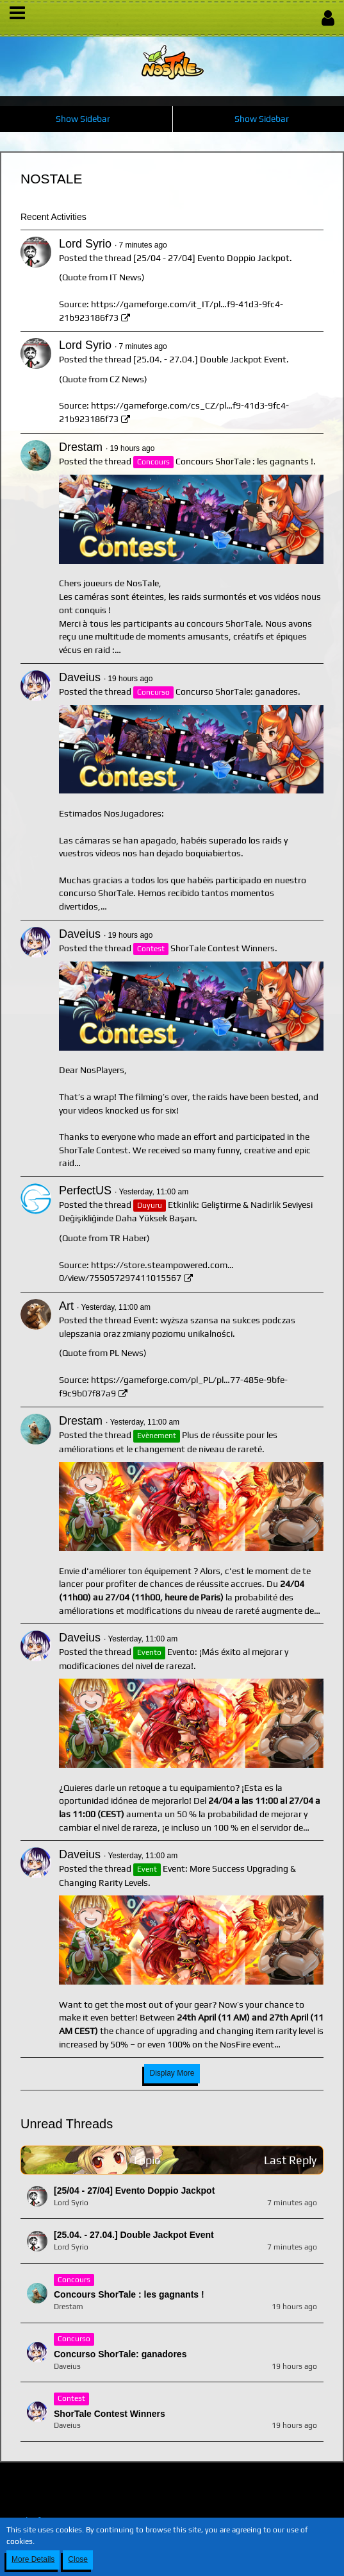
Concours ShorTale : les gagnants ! (244, 461)
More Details (33, 2559)
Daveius (80, 677)
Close (78, 2559)
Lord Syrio (85, 243)
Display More (171, 2073)
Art (66, 1306)
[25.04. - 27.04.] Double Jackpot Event (209, 359)
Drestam (80, 447)
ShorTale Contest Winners (222, 948)
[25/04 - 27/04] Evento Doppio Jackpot (211, 258)
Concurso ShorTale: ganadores (237, 691)
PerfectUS (85, 1190)
